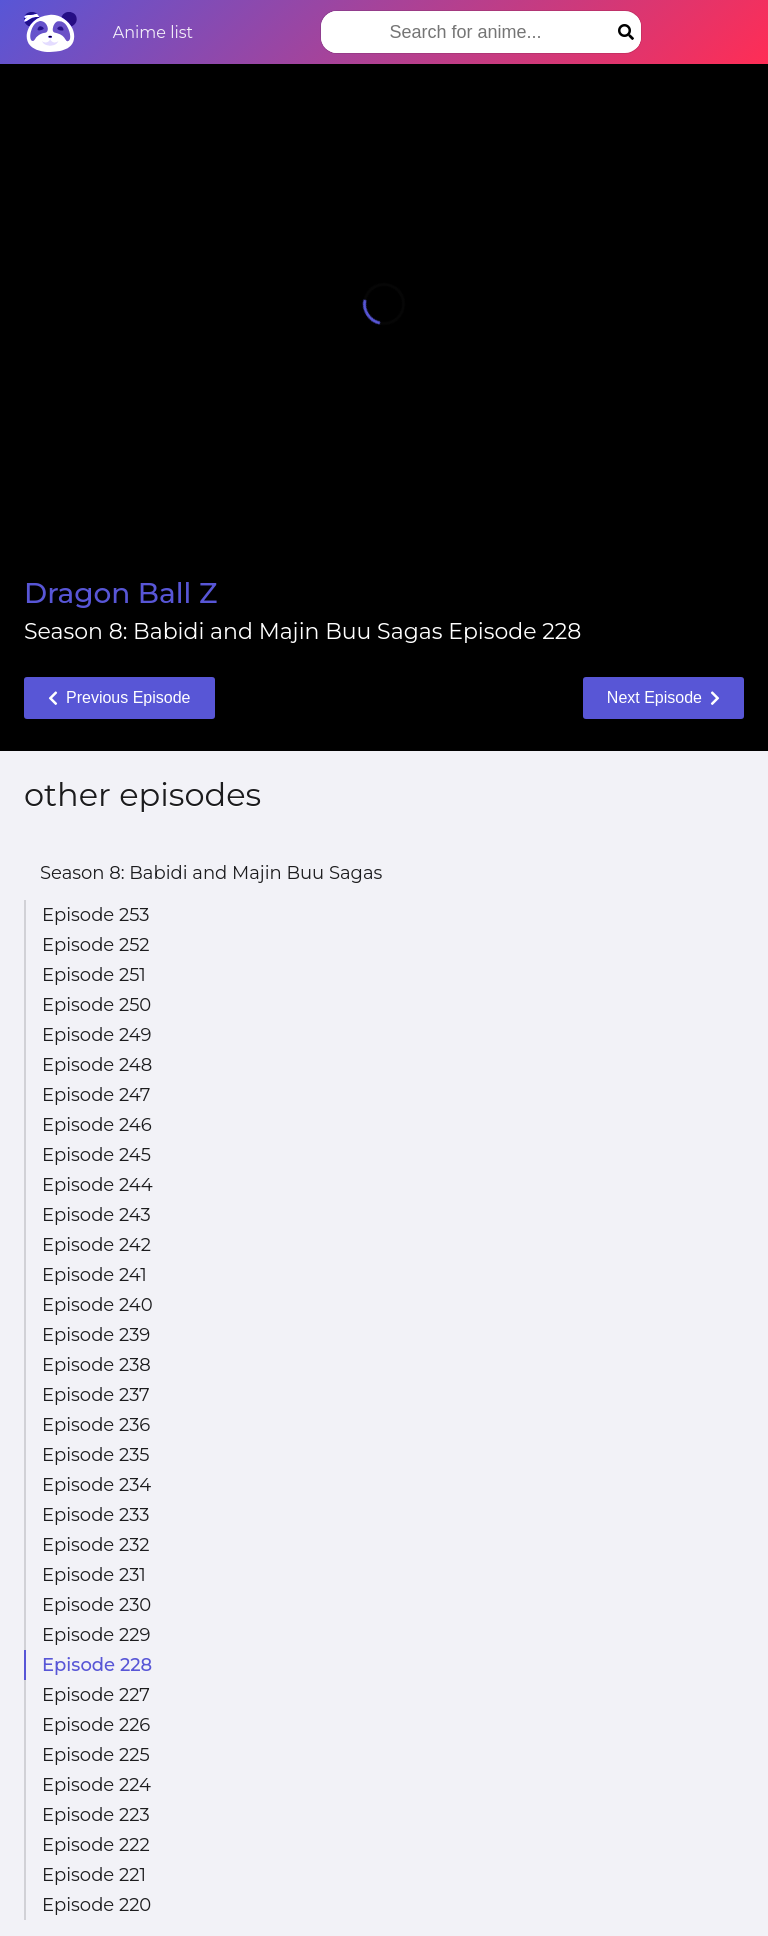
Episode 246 (97, 1125)
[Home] (50, 32)
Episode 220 (96, 1905)
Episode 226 (96, 1725)
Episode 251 (94, 975)
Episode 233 (95, 1515)
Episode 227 (96, 1695)
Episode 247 (96, 1095)
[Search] (626, 32)
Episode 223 (96, 1815)
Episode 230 (96, 1605)
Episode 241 (94, 1275)
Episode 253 (95, 915)
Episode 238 (96, 1365)
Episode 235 (95, 1455)
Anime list (153, 32)
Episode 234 (96, 1485)
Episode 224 (96, 1785)
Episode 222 (96, 1845)
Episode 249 (97, 1035)
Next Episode (663, 697)
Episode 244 (97, 1185)
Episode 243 (96, 1215)
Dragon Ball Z (120, 593)
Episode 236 (96, 1425)
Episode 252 (96, 945)
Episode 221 (94, 1875)
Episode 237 (96, 1395)
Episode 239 (96, 1335)
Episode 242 (96, 1245)
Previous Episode (119, 697)
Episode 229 (96, 1635)
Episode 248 (97, 1065)
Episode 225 (96, 1755)
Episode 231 (94, 1575)
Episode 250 (96, 1005)
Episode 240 (97, 1305)
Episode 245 (96, 1155)
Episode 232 (95, 1545)
